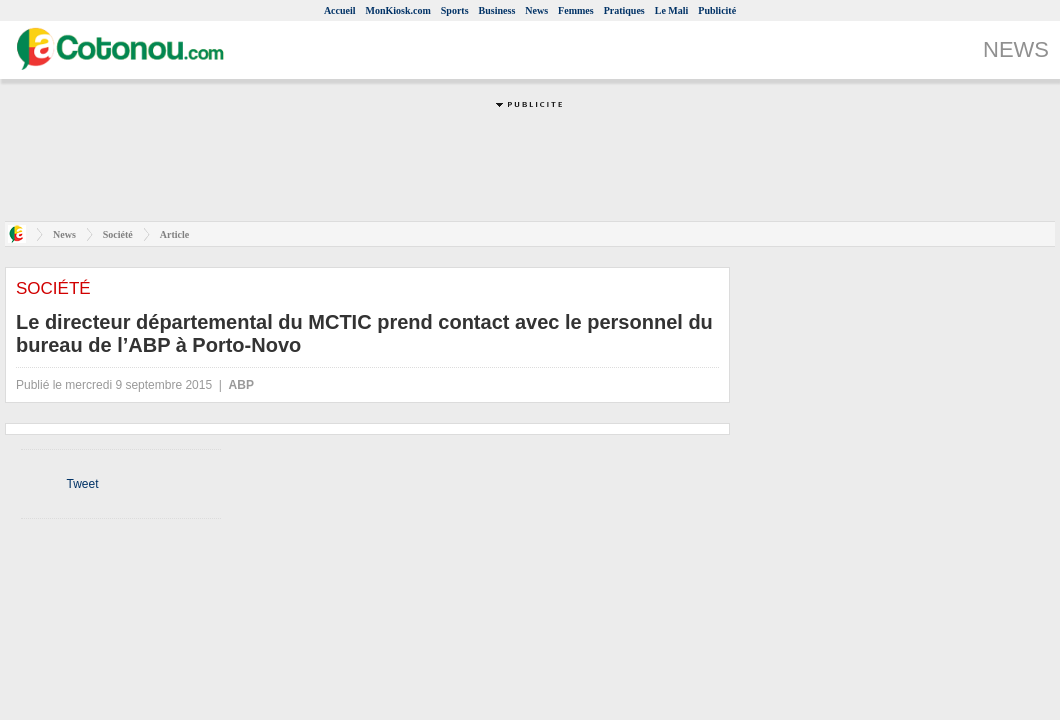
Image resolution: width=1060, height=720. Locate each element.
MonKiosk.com (398, 10)
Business (497, 10)
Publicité (717, 10)
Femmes (576, 10)
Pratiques (624, 10)
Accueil (340, 10)
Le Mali (672, 10)
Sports (455, 10)
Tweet (82, 484)
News (536, 10)
